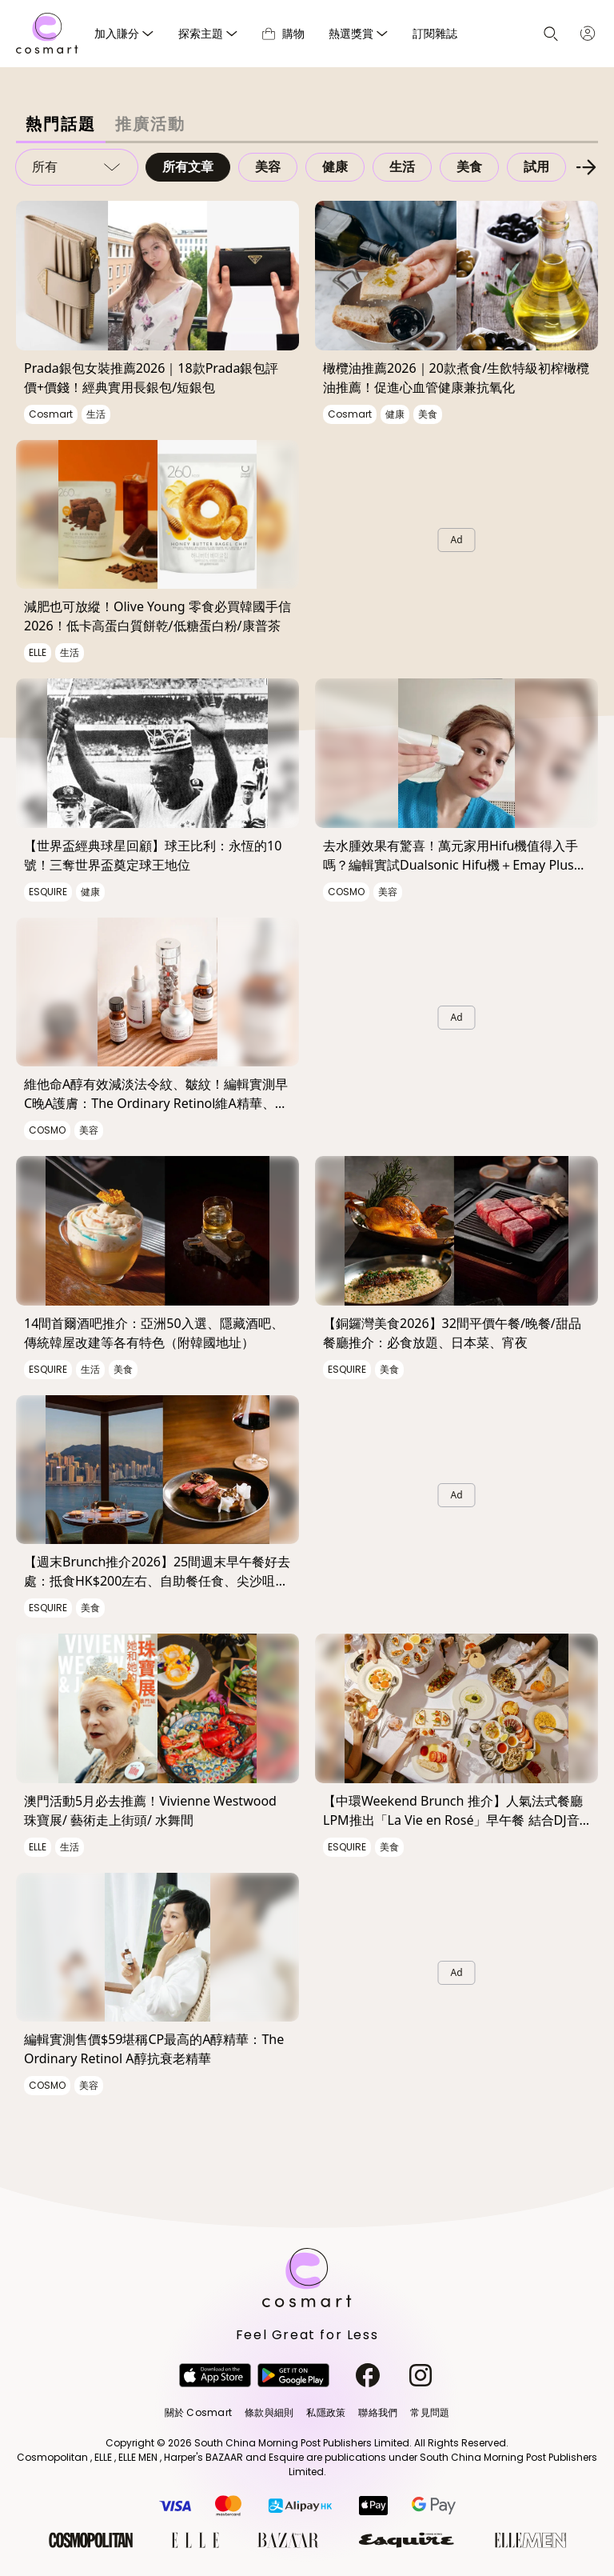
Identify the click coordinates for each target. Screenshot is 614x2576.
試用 (536, 167)
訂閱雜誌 (435, 33)
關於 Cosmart (198, 2412)
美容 (268, 167)
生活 (402, 167)
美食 (469, 167)
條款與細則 (269, 2412)
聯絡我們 (377, 2412)
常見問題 (429, 2412)
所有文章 (187, 167)
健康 (335, 167)
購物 (283, 33)
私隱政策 (325, 2412)
